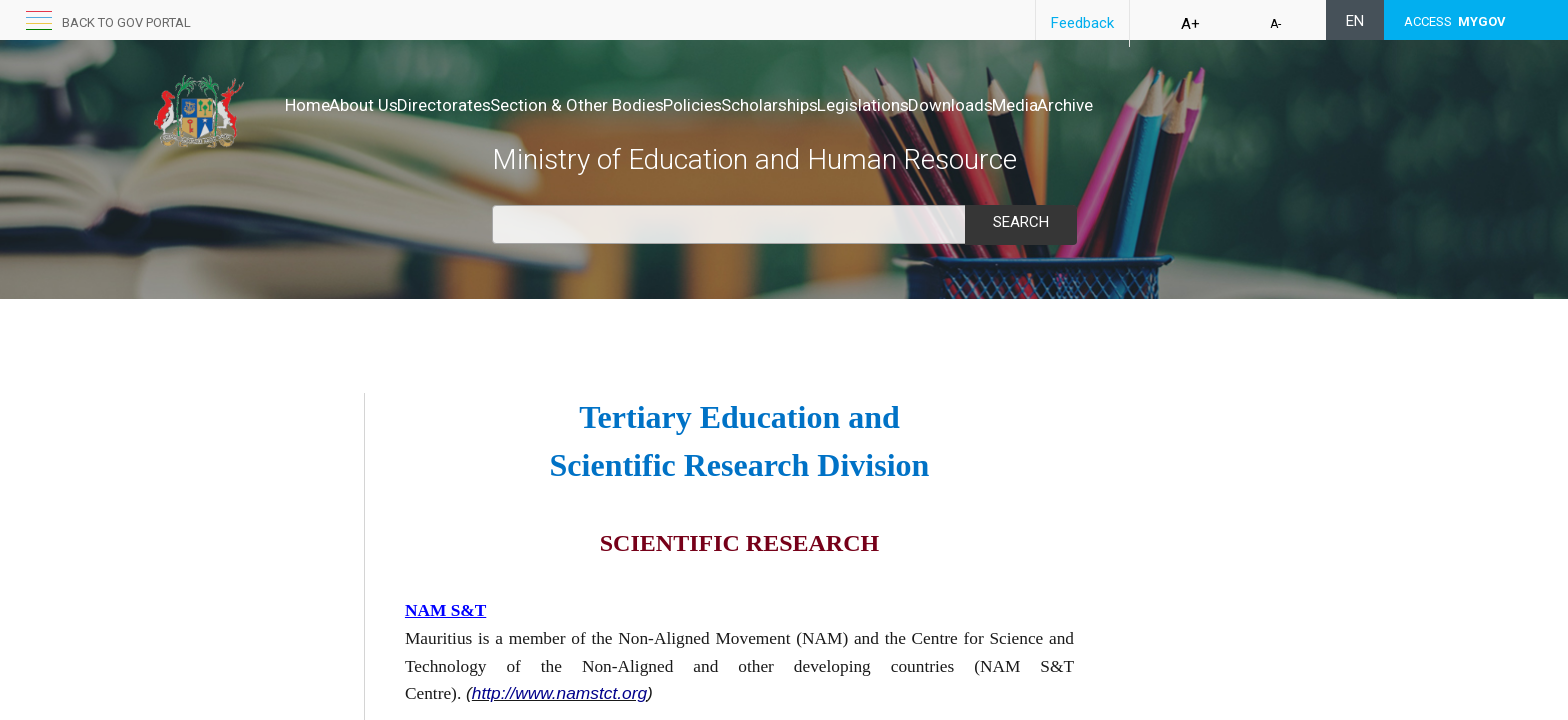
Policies (776, 105)
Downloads (1097, 105)
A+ (1190, 24)
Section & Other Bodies (640, 105)
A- (1275, 24)
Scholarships (874, 105)
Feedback (1082, 23)
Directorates (486, 105)
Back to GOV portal (126, 22)
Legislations (989, 105)
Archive (1254, 105)
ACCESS (1455, 21)
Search (1021, 222)
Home (307, 105)
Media (1183, 105)
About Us (384, 105)
